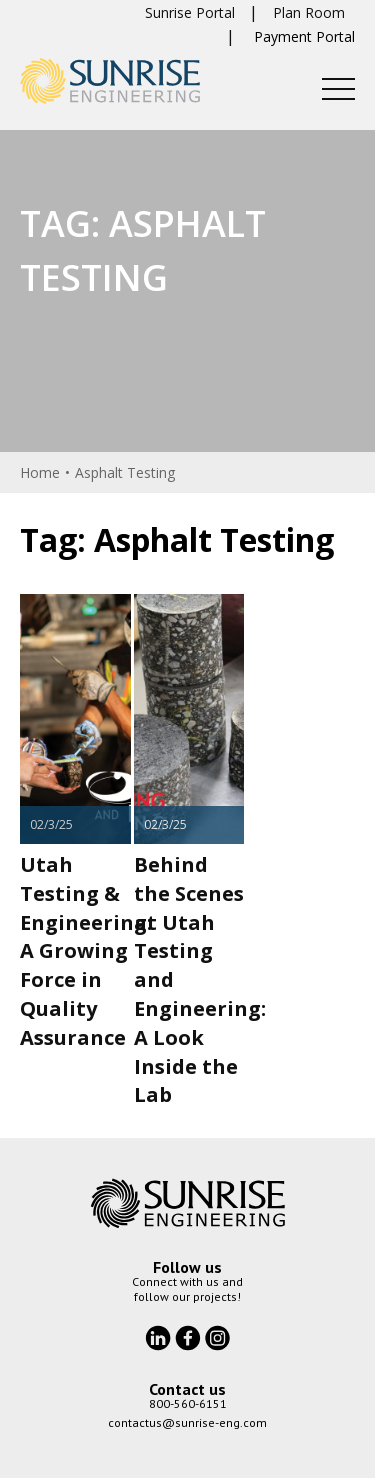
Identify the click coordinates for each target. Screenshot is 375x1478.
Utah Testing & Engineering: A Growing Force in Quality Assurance (86, 951)
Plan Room (309, 12)
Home (40, 472)
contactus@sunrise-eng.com (187, 1422)
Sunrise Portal (190, 12)
